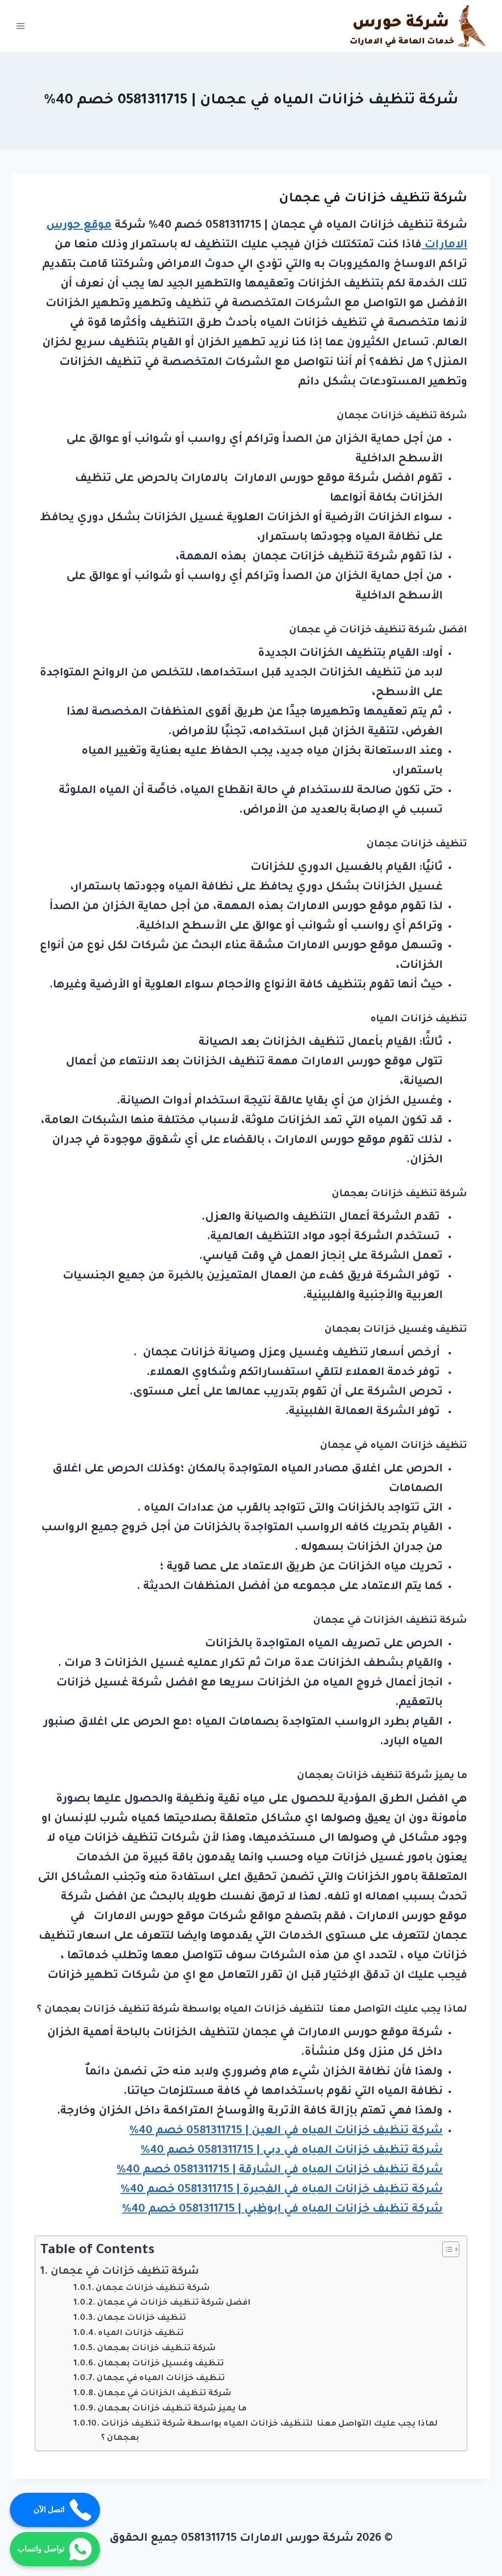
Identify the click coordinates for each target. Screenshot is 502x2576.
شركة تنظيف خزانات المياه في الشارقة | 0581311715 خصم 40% (280, 2171)
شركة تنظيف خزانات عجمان (153, 2288)
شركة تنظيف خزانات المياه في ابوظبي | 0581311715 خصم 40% (282, 2210)
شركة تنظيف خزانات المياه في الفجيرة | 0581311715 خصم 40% (282, 2190)
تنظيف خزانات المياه (141, 2333)
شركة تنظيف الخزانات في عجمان (164, 2394)
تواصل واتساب (55, 2549)
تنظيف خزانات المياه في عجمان (161, 2378)
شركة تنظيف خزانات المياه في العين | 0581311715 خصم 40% (286, 2131)
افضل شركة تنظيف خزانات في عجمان (174, 2303)
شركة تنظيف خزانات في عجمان (124, 2272)
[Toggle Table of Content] (446, 2249)
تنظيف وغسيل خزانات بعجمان (161, 2364)
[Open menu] (21, 26)
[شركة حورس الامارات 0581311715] (419, 26)
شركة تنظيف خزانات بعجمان (156, 2349)
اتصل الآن (63, 2510)
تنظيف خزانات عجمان (141, 2318)
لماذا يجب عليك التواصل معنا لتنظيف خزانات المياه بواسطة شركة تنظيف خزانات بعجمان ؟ (269, 2431)
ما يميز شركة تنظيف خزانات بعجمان (172, 2409)
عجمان (305, 631)
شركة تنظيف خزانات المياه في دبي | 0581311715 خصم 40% (292, 2151)
